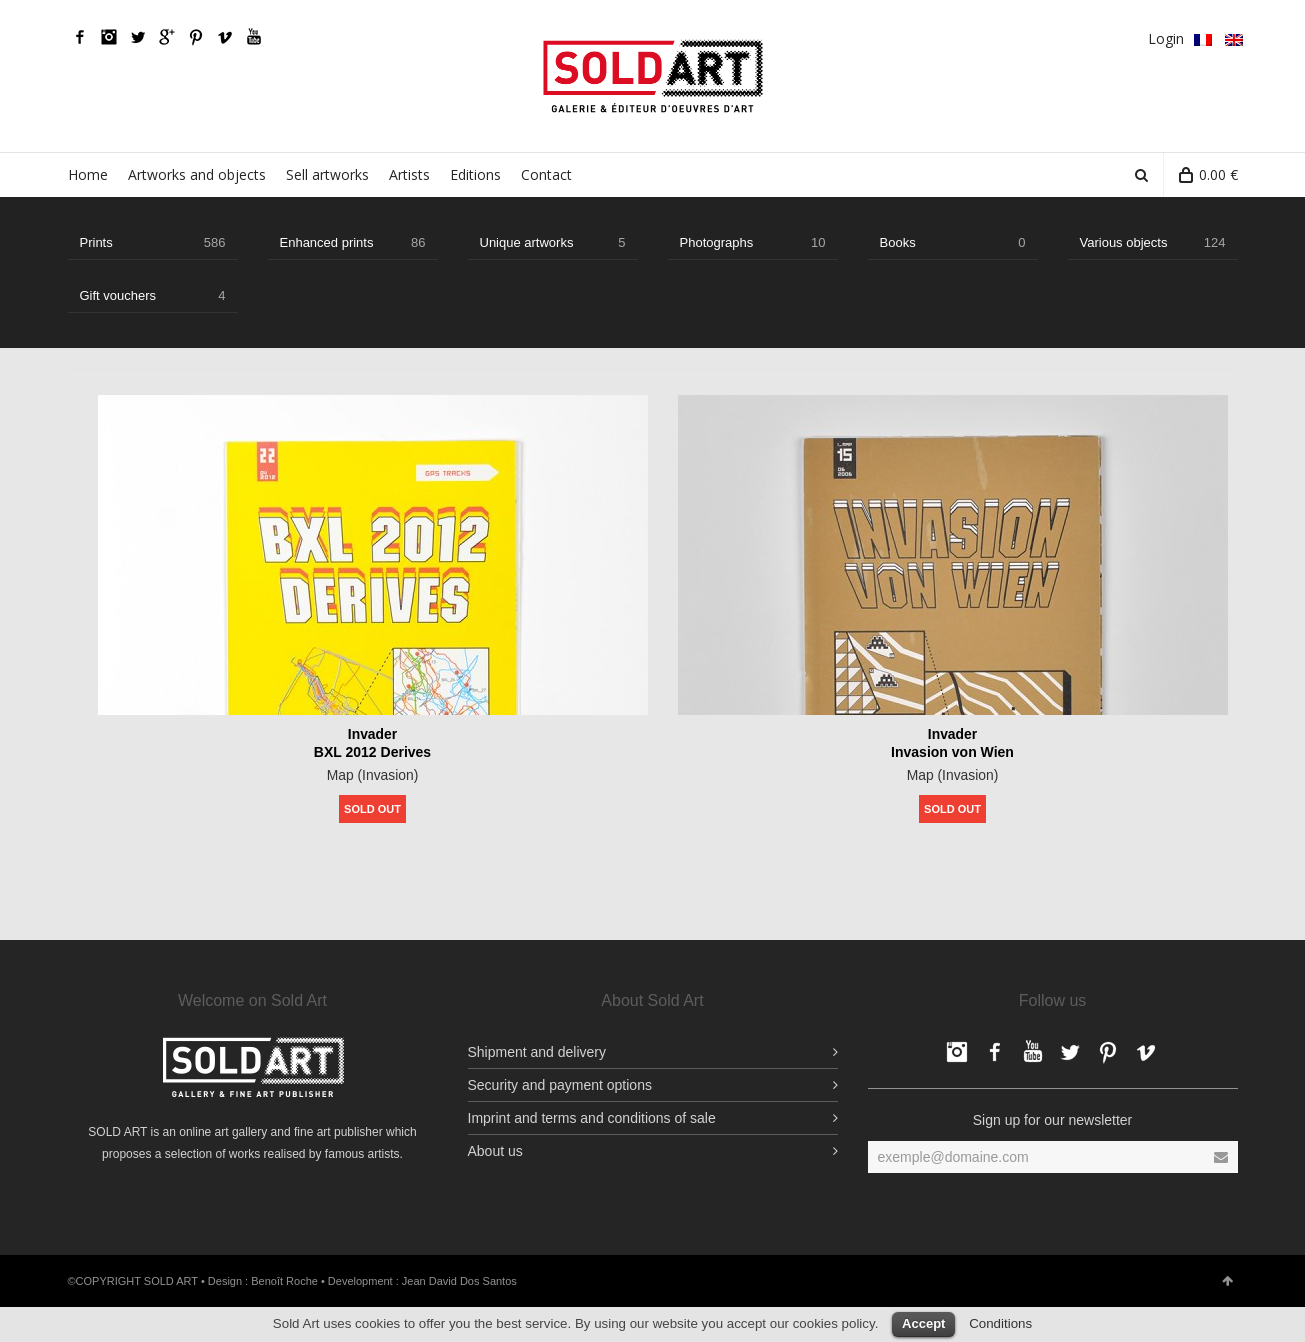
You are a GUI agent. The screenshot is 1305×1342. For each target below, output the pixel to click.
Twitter (138, 37)
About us (495, 1151)
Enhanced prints (353, 243)
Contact (546, 174)
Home (88, 174)
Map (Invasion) (372, 775)
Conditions (1000, 1323)
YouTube (254, 37)
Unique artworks (553, 243)
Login (1166, 38)
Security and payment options (560, 1085)
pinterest (196, 37)
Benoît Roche (284, 1281)
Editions (475, 174)
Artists (409, 174)
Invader (373, 734)
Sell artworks (327, 174)
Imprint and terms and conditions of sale (592, 1118)
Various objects (1153, 243)
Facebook (80, 37)
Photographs (753, 243)
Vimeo (225, 37)
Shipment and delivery (537, 1052)
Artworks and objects (197, 174)
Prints (153, 243)
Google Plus (167, 37)
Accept (923, 1323)
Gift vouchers (153, 296)
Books (953, 243)
